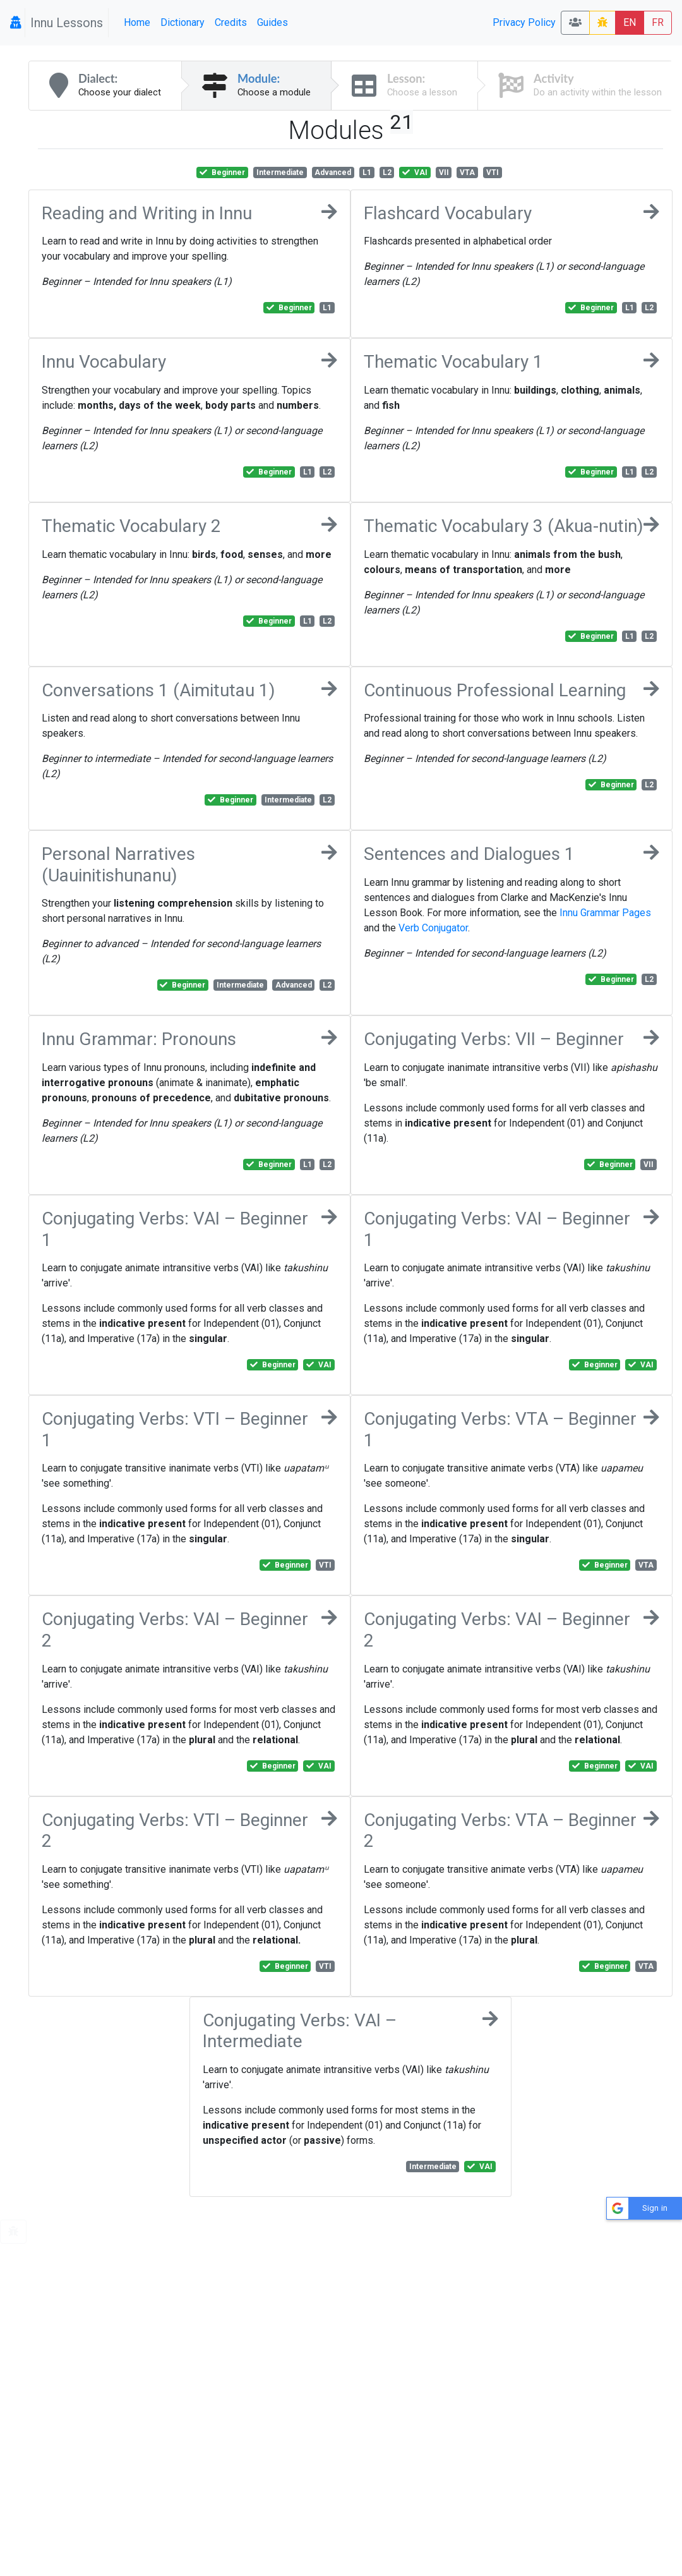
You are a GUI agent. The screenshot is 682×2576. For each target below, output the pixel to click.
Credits (231, 22)
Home (137, 22)
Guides (272, 22)
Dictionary (182, 22)
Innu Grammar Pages (605, 913)
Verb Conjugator (433, 928)
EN (629, 22)
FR (658, 22)
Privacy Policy (524, 22)
